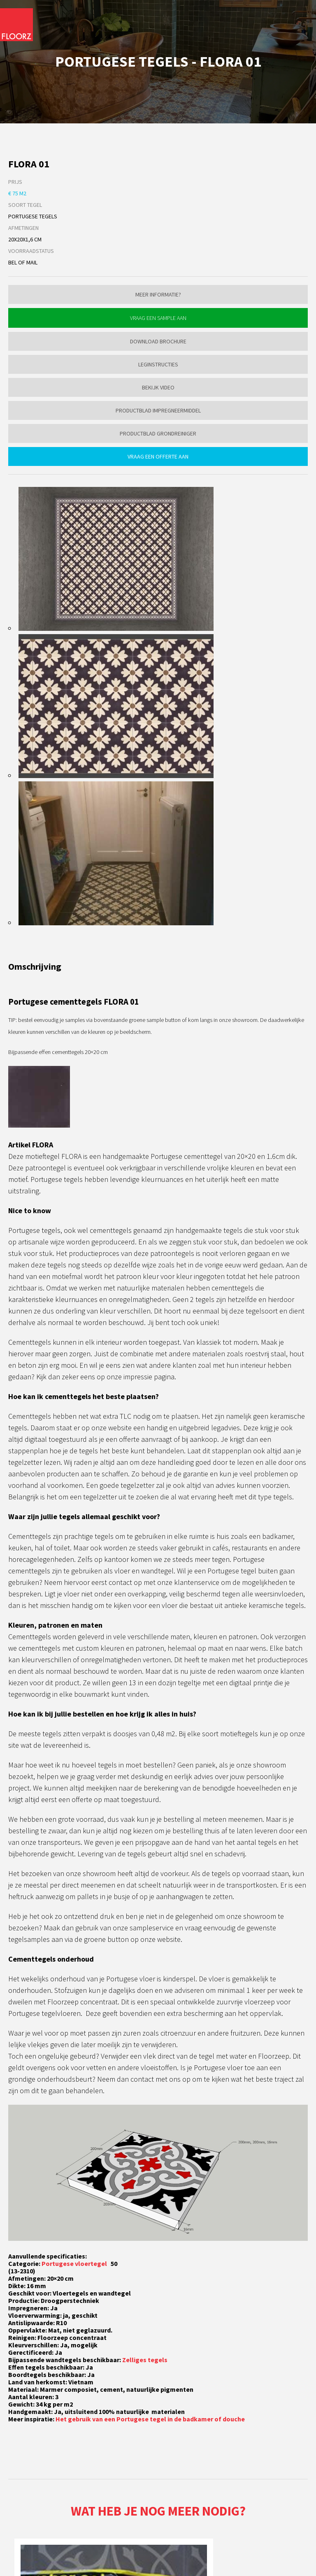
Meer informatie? (158, 294)
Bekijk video (158, 387)
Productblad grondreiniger (158, 433)
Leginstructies (158, 364)
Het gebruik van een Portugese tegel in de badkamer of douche (150, 2419)
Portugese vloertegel (75, 2263)
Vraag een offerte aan (158, 456)
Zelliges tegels (144, 2360)
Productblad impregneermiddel (158, 410)
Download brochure (158, 341)
